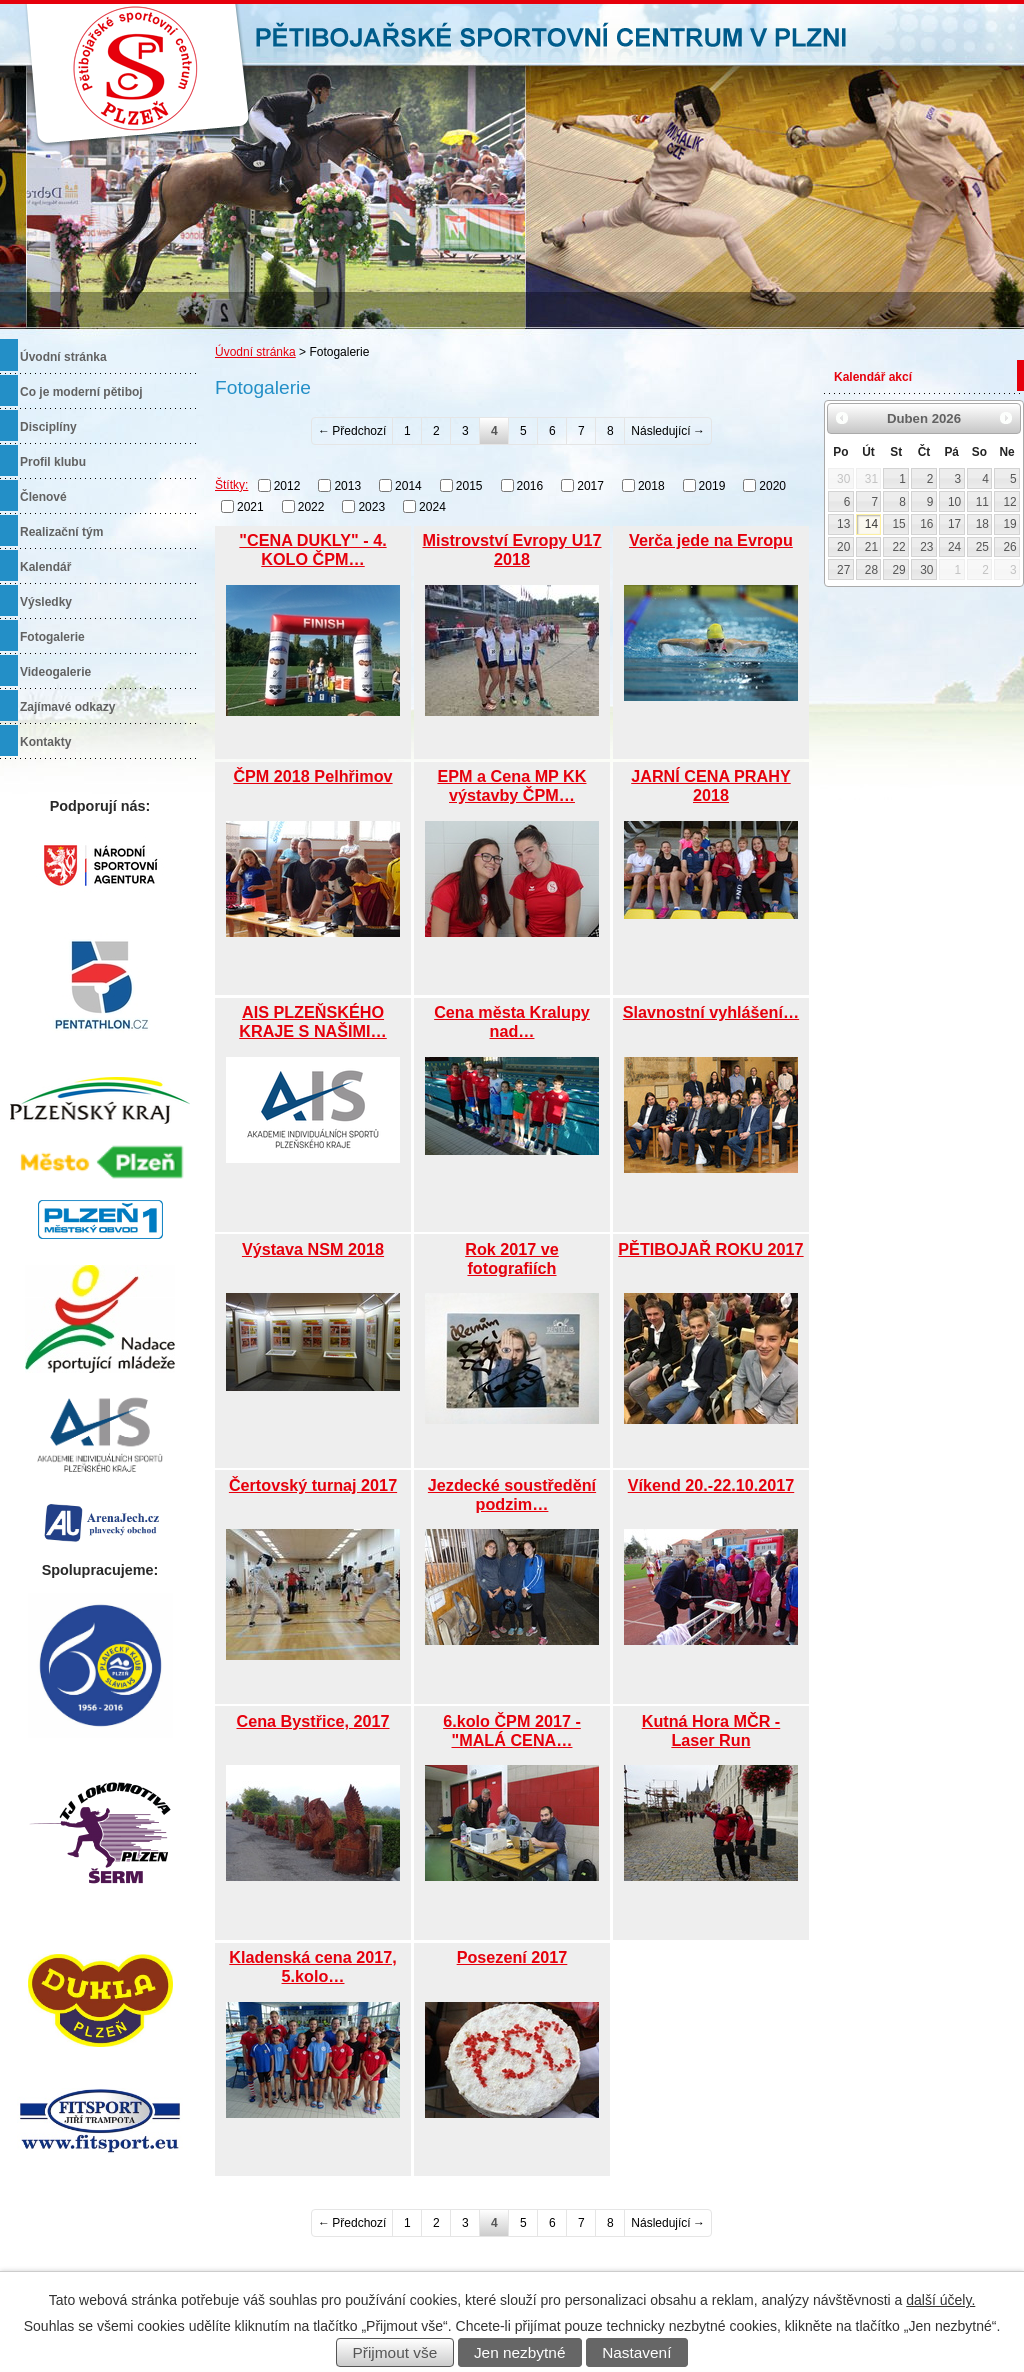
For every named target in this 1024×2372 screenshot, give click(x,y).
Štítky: (231, 485)
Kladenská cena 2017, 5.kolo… (312, 1966)
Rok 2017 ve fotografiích (512, 1258)
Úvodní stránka (255, 352)
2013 (347, 486)
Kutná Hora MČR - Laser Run (711, 1730)
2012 (287, 486)
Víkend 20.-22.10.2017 (711, 1485)
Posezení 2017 (512, 1957)
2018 (651, 486)
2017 (590, 486)
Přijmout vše (395, 2352)
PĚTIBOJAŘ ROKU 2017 (710, 1249)
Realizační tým (61, 532)
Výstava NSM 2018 (313, 1249)
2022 (311, 507)
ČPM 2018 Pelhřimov (312, 776)
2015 (469, 486)
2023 (371, 507)
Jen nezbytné (520, 2352)
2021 (250, 507)
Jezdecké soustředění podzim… (512, 1494)
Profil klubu (53, 462)
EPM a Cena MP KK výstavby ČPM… (511, 785)
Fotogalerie (52, 637)
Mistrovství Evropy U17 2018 (511, 549)
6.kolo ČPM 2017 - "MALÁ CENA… (512, 1730)
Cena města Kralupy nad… (512, 1021)
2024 (432, 507)
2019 (712, 486)
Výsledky (46, 602)
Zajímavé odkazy (67, 707)
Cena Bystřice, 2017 (313, 1721)
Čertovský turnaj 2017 (313, 1485)
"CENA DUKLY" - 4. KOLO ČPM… (312, 549)
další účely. (940, 2300)
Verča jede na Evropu (711, 540)
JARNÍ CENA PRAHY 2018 (711, 785)
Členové (43, 497)
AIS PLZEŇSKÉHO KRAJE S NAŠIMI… (313, 1021)
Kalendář (45, 567)
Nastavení (636, 2352)
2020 (772, 486)
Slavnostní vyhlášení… (711, 1012)
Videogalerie (55, 672)
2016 (530, 486)
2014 (408, 486)
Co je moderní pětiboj (81, 392)
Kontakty (45, 742)
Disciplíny (48, 427)
